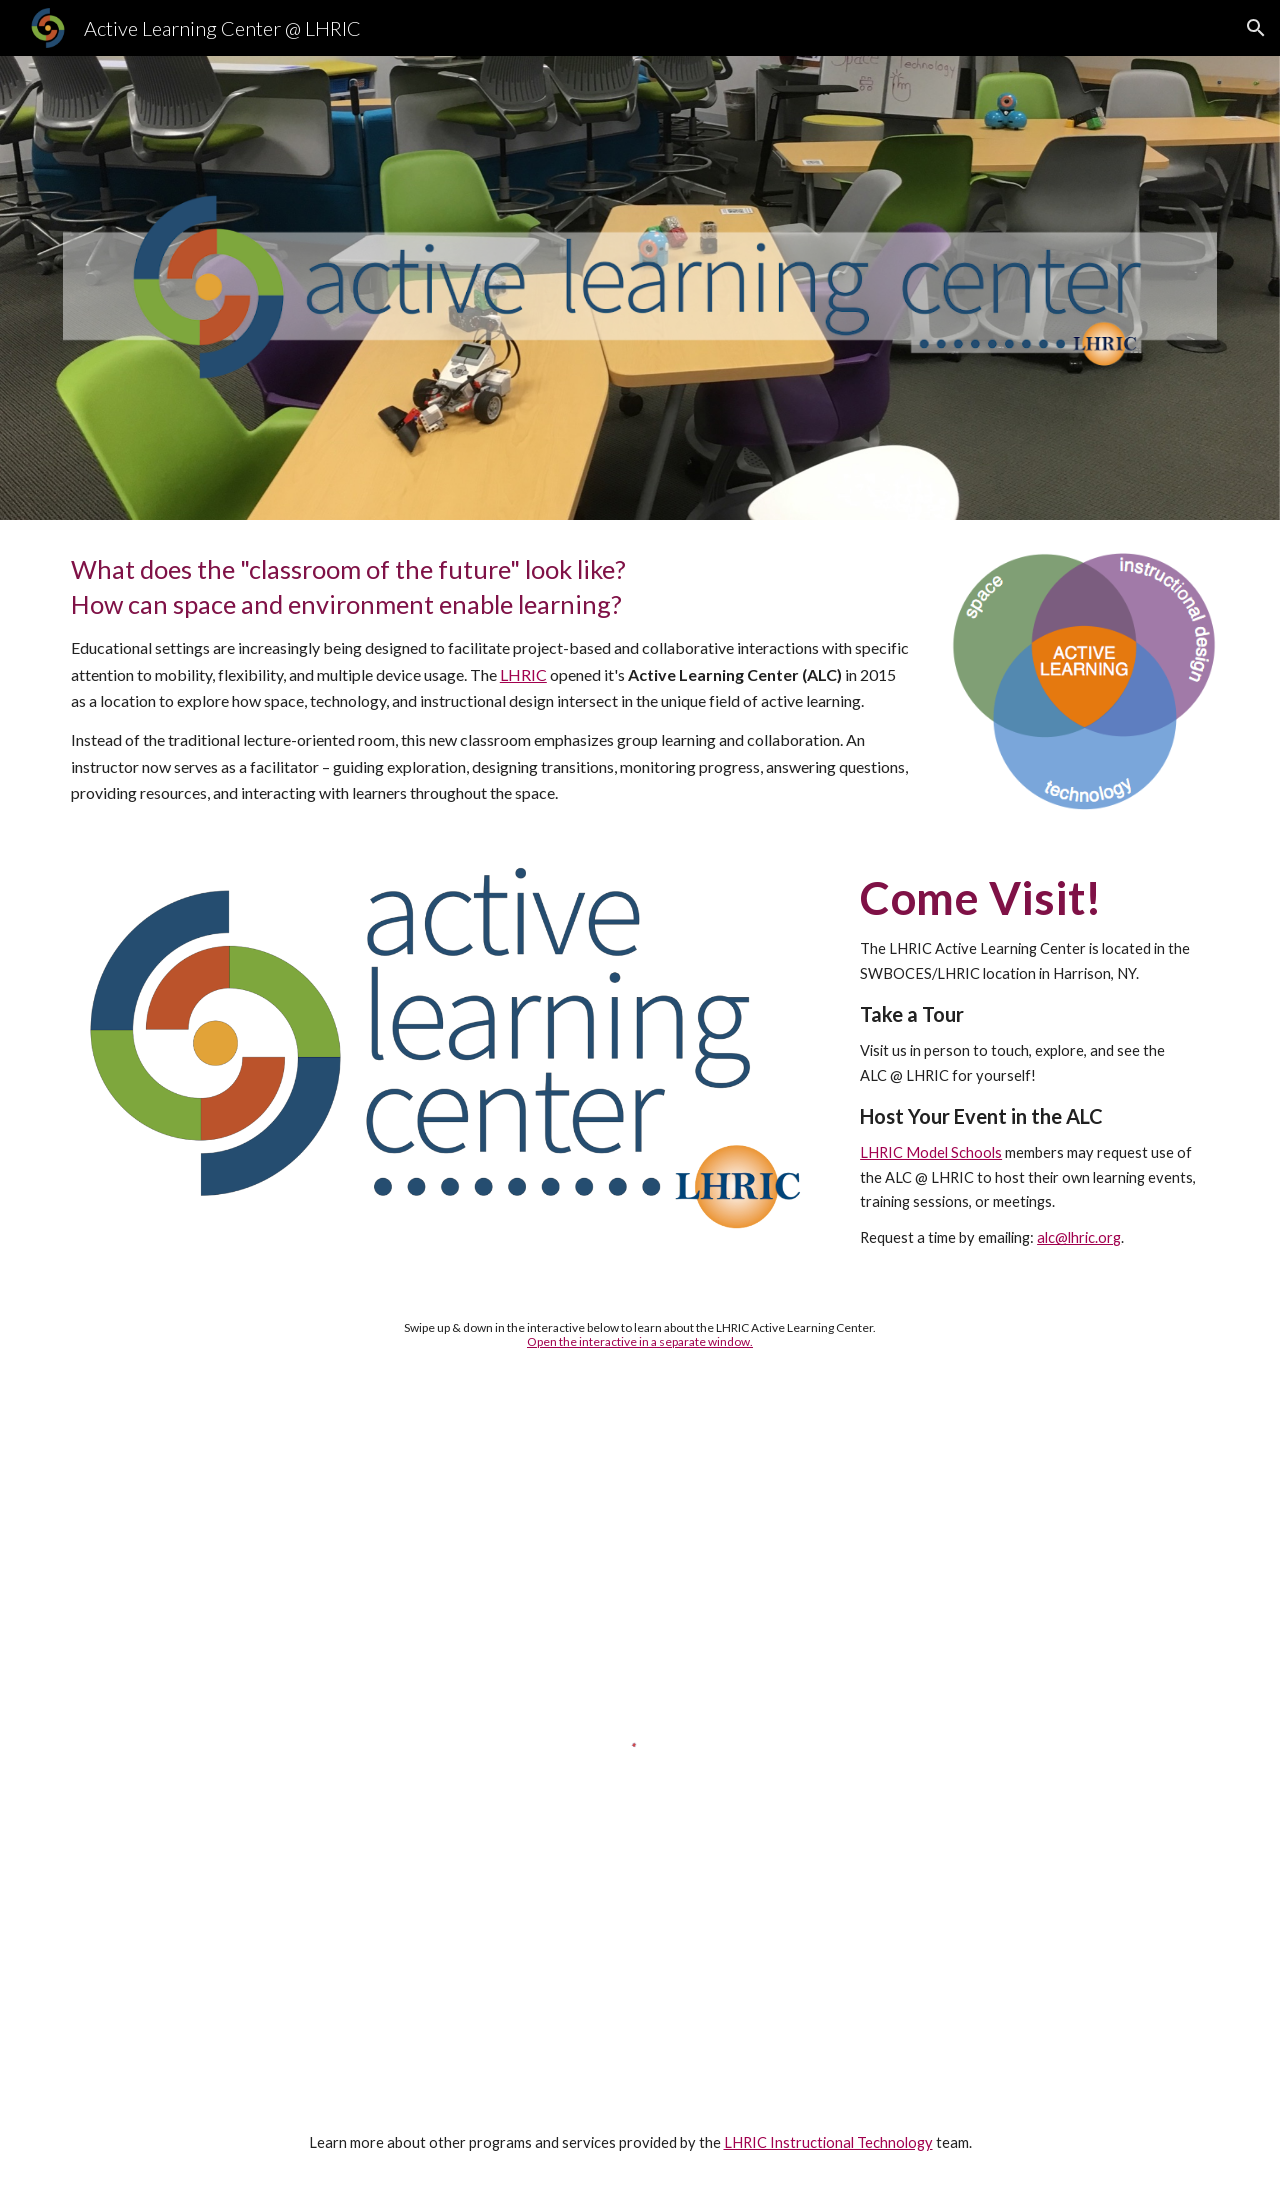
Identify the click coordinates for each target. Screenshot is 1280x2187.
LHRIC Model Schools (931, 1152)
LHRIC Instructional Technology (828, 2142)
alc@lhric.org (1079, 1237)
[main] (492, 679)
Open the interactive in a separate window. (640, 1341)
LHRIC (523, 674)
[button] (1256, 28)
